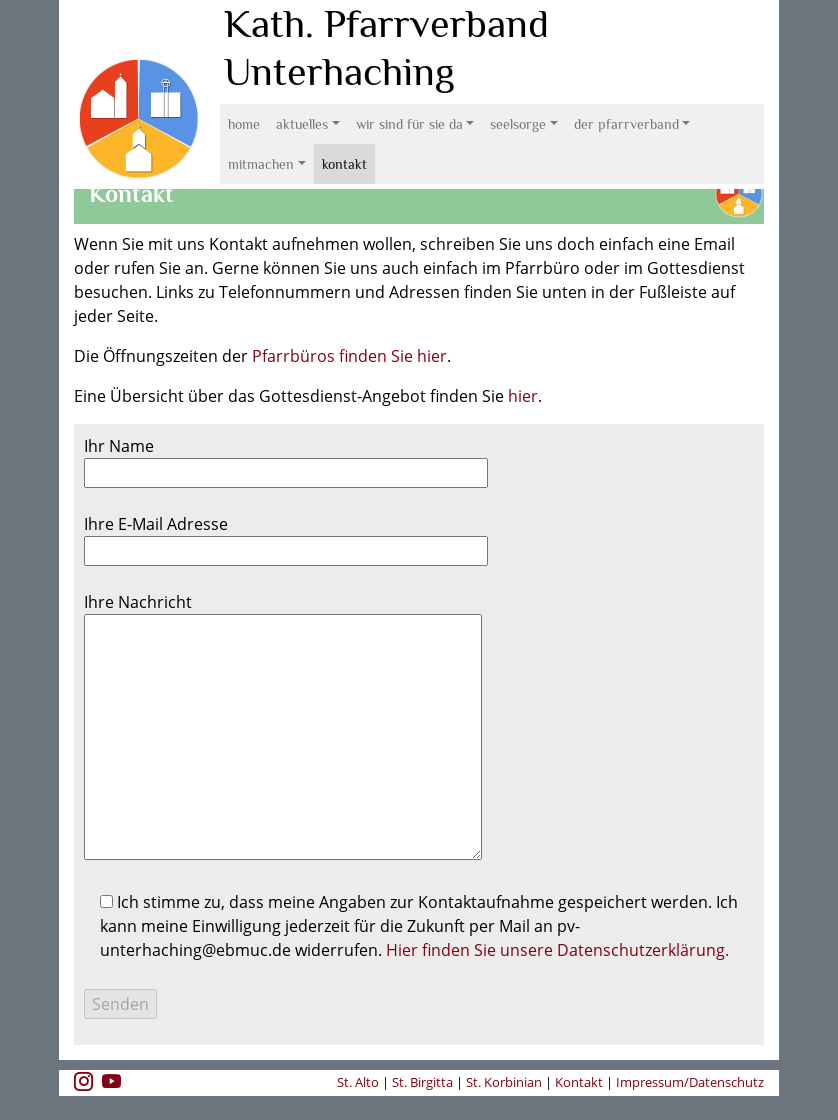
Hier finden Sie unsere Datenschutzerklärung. (557, 950)
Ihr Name (234, 459)
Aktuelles (302, 124)
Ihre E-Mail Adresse (234, 537)
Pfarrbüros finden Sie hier (349, 356)
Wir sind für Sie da (409, 124)
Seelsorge (518, 124)
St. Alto (359, 1082)
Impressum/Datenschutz (690, 1082)
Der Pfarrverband (626, 124)
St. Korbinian (504, 1082)
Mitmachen (261, 164)
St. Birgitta (422, 1082)
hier (523, 396)
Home (244, 124)
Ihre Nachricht (234, 728)
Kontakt (344, 164)
